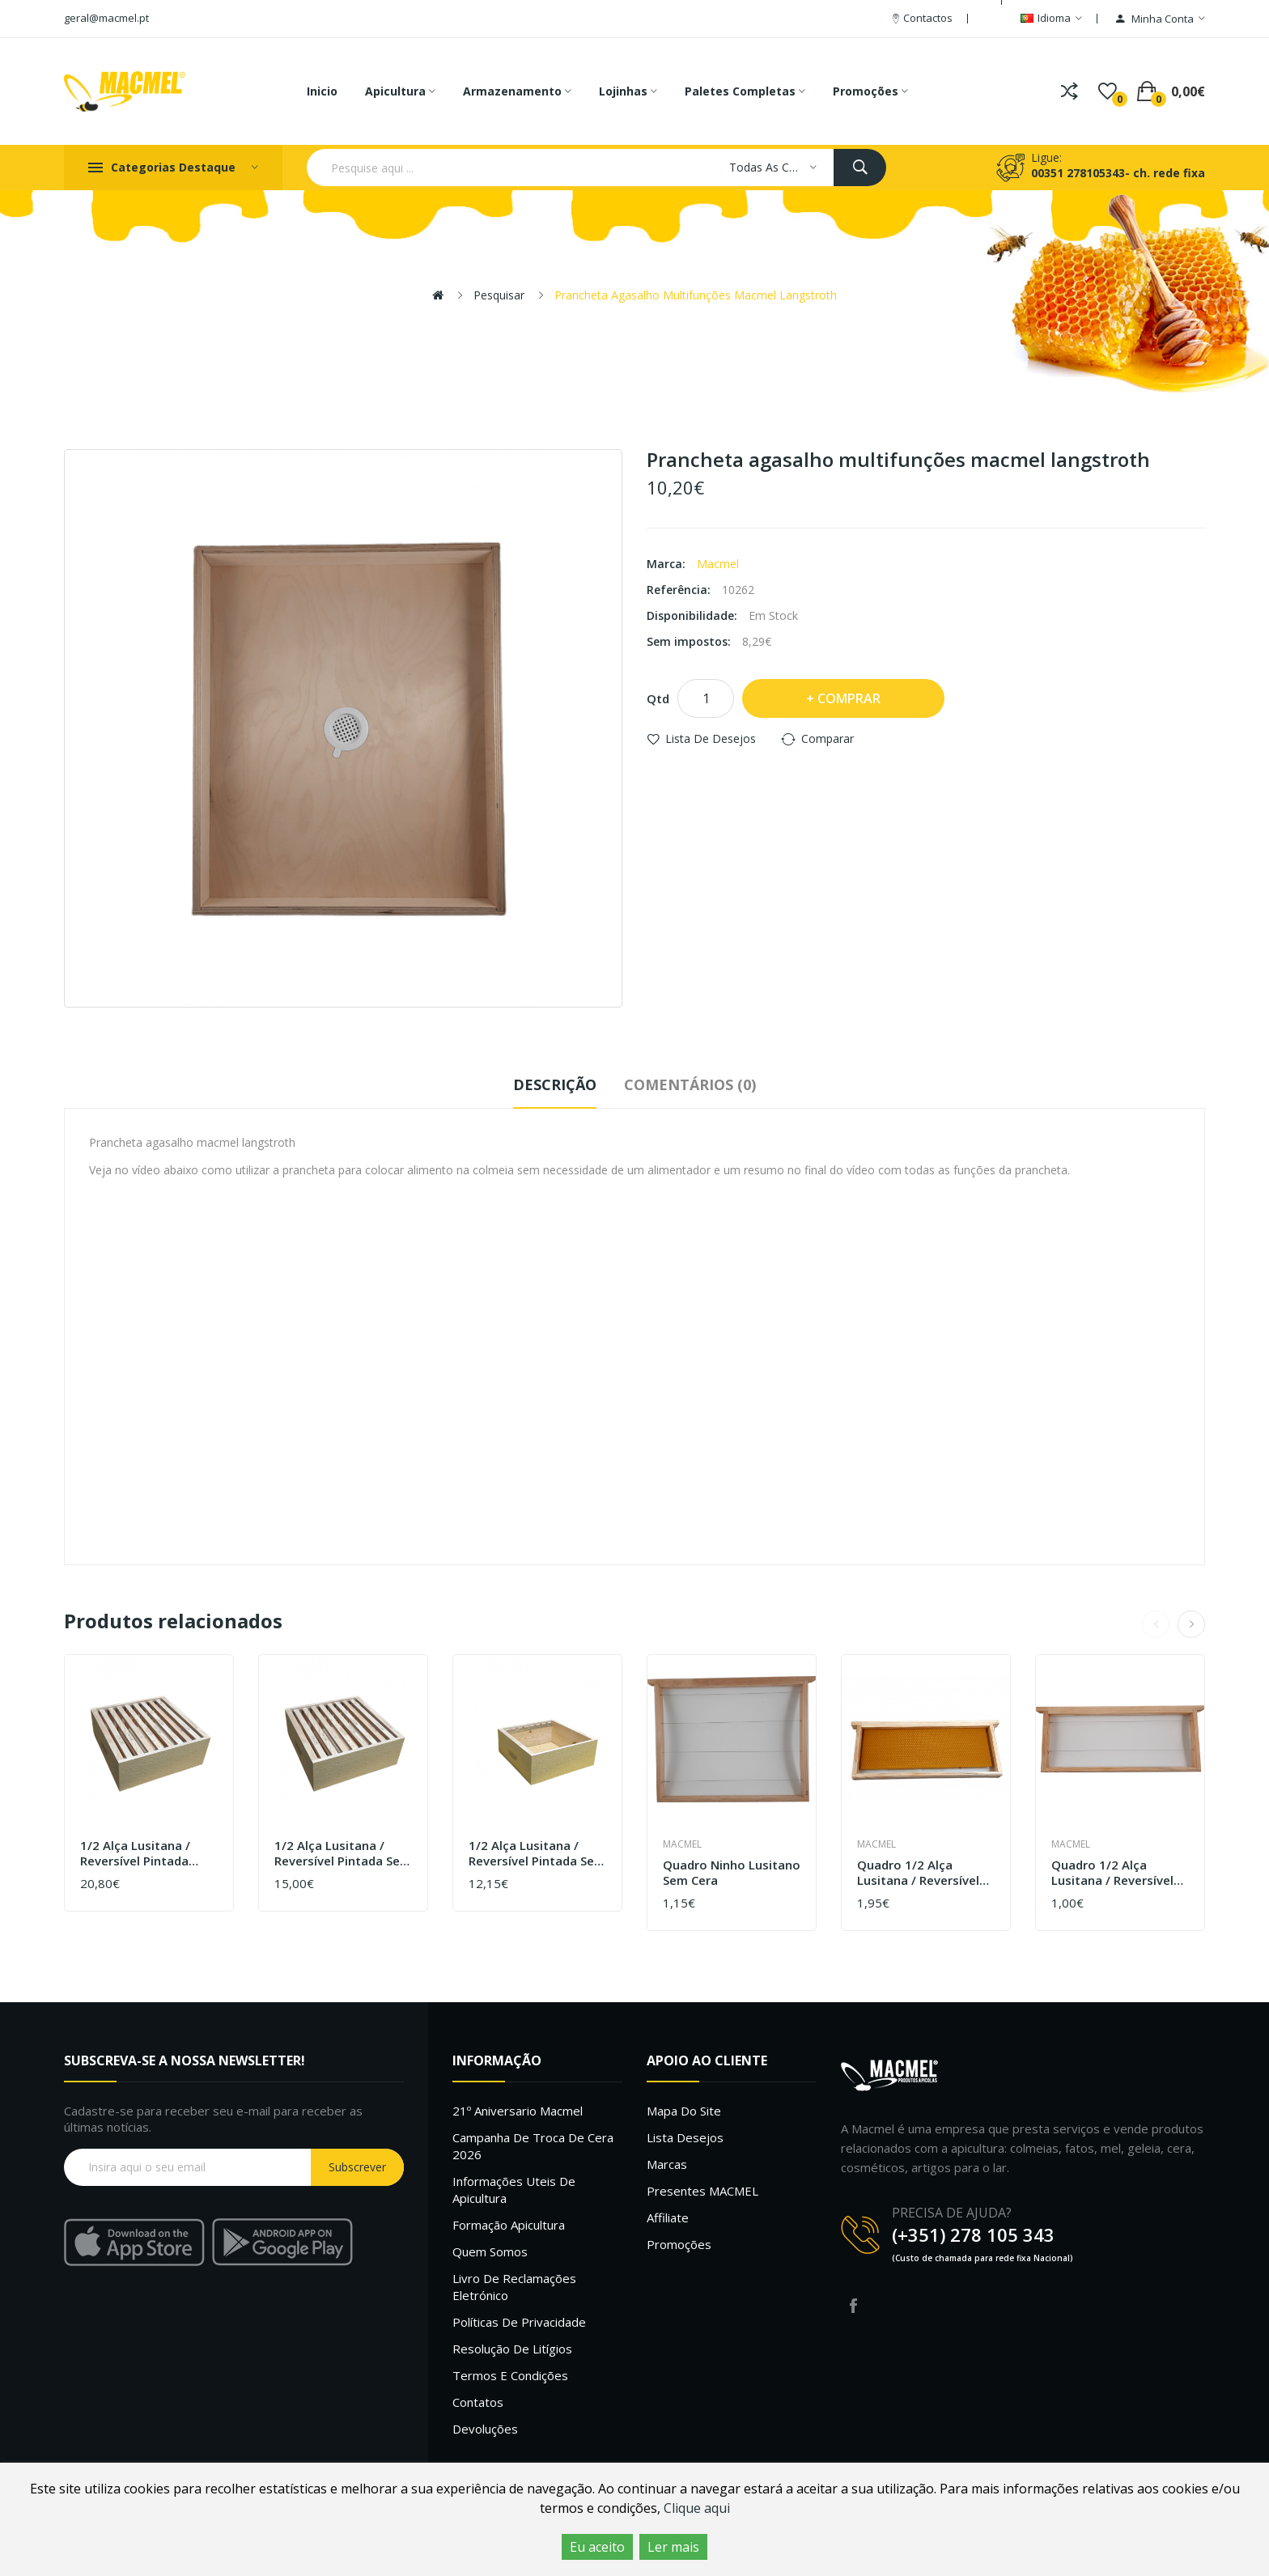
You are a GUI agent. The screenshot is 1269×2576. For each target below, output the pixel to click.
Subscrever (357, 2167)
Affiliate (668, 2217)
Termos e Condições (510, 2375)
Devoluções (485, 2429)
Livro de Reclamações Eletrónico (514, 2286)
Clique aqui (697, 2508)
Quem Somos (490, 2251)
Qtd (658, 698)
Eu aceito (597, 2547)
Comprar (849, 698)
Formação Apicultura (508, 2225)
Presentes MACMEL (702, 2191)
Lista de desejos (710, 738)
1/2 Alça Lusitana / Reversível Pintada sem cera (342, 1853)
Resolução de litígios (512, 2348)
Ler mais (673, 2547)
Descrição (554, 1084)
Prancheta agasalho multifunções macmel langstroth (695, 295)
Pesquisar (498, 295)
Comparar (827, 738)
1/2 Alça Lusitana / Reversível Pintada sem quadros (537, 1853)
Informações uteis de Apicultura (513, 2189)
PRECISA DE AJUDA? (952, 2213)
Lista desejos (685, 2137)
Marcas (667, 2164)
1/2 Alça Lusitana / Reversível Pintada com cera (135, 1853)
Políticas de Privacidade (519, 2322)
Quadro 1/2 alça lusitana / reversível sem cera (1112, 1873)
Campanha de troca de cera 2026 (532, 2145)
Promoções (679, 2244)
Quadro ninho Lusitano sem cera (731, 1873)
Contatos (477, 2402)
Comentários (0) (690, 1084)
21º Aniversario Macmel (517, 2111)
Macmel (718, 563)
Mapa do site (684, 2111)
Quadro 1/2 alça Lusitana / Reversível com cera (918, 1873)
